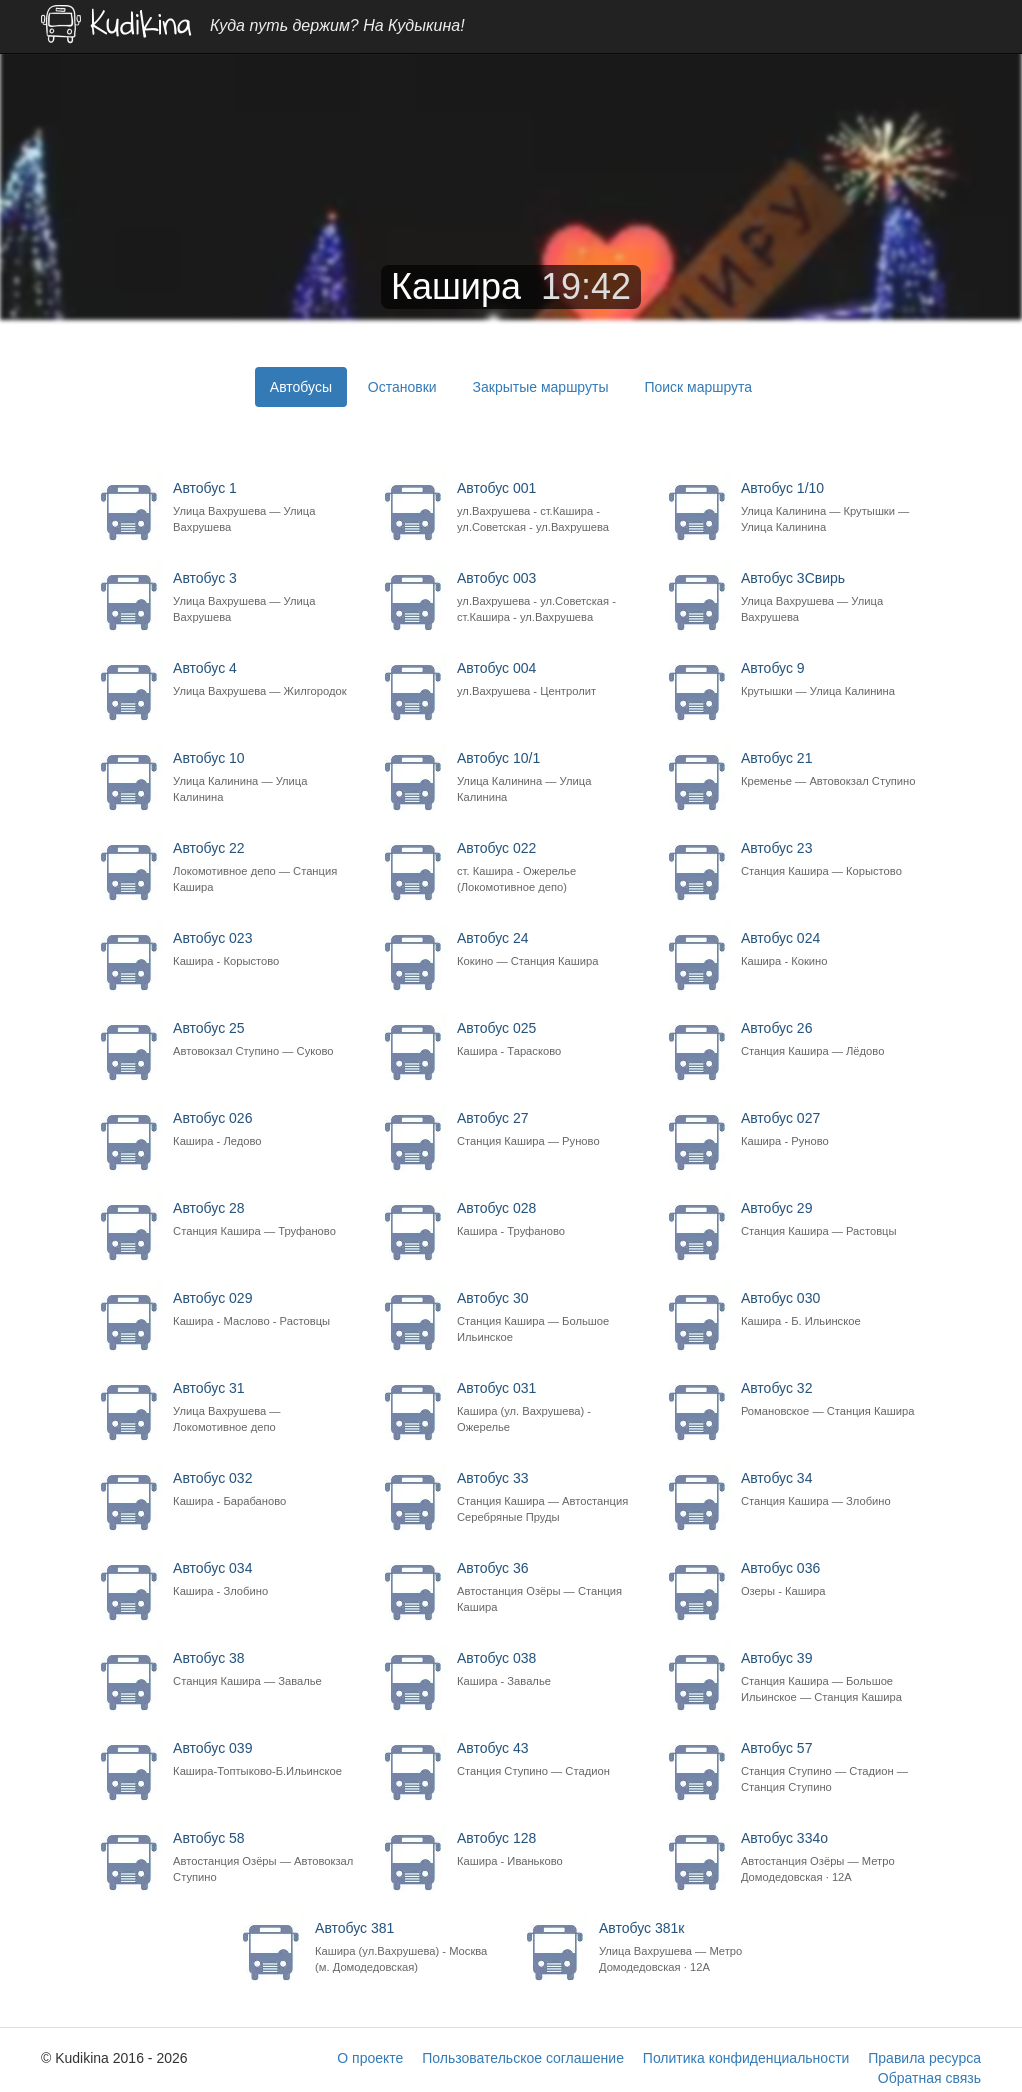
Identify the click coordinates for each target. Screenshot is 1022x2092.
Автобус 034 (264, 1579)
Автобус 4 (264, 679)
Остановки (402, 387)
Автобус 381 (406, 1947)
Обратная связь (929, 2078)
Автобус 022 (548, 867)
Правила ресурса (924, 2058)
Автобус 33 (548, 1497)
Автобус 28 (264, 1219)
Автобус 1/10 (832, 507)
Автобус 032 (264, 1489)
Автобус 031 (548, 1407)
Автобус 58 (264, 1857)
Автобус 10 (264, 777)
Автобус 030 (832, 1309)
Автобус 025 (548, 1039)
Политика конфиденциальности (746, 2058)
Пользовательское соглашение (523, 2058)
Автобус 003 (548, 597)
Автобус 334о (832, 1857)
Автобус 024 (832, 949)
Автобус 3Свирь (832, 597)
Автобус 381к (690, 1947)
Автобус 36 (548, 1587)
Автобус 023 (264, 949)
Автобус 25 (264, 1039)
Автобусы (301, 387)
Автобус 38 (264, 1669)
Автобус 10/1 (548, 777)
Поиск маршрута (698, 387)
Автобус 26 (832, 1039)
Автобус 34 (832, 1489)
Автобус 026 (264, 1129)
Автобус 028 (548, 1219)
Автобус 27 (548, 1129)
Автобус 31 (264, 1407)
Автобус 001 (548, 507)
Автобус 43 (548, 1759)
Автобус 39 (832, 1677)
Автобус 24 (548, 949)
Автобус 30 (548, 1317)
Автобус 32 (832, 1399)
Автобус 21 (832, 769)
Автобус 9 (832, 679)
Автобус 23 (832, 859)
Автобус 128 (548, 1849)
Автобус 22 (264, 867)
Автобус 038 (548, 1669)
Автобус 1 (264, 507)
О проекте (370, 2058)
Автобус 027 (832, 1129)
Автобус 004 (548, 679)
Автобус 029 (264, 1309)
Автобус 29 (832, 1219)
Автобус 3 (264, 597)
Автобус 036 (832, 1579)
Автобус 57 (832, 1767)
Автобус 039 (264, 1759)
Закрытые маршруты (541, 387)
